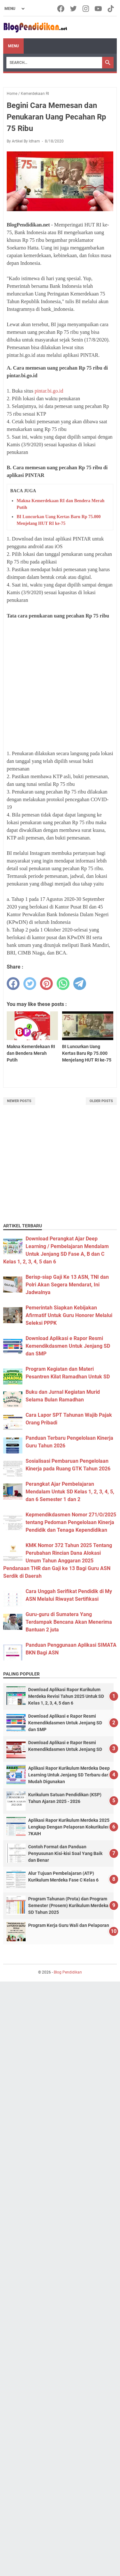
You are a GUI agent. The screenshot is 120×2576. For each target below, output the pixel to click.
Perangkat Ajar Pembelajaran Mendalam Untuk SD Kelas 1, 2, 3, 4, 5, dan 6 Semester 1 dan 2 (70, 1491)
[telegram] (79, 983)
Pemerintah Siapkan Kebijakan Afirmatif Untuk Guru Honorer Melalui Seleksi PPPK (69, 1315)
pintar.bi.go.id (49, 391)
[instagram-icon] (86, 9)
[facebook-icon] (61, 9)
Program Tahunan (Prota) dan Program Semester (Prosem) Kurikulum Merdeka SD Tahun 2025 (68, 1905)
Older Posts (101, 1101)
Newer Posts (19, 1101)
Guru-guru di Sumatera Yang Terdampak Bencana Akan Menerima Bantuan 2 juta (69, 1622)
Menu (13, 46)
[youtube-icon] (98, 9)
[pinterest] (46, 983)
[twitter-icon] (73, 9)
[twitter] (29, 983)
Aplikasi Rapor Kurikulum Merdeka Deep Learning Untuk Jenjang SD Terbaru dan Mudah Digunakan (69, 1775)
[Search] (54, 62)
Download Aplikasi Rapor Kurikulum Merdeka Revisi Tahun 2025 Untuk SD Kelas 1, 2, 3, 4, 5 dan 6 (66, 1696)
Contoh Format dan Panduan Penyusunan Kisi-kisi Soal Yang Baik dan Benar (65, 1853)
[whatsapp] (63, 983)
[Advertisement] (60, 685)
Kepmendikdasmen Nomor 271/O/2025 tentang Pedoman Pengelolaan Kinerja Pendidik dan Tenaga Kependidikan (71, 1522)
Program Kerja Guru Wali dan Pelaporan (68, 1925)
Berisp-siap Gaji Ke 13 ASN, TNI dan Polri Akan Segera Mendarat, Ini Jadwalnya (67, 1284)
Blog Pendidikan (68, 1972)
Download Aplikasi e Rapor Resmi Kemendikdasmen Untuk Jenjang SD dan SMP (68, 1346)
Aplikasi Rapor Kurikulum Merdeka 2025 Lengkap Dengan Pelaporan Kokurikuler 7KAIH (68, 1827)
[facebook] (13, 983)
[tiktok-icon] (111, 9)
